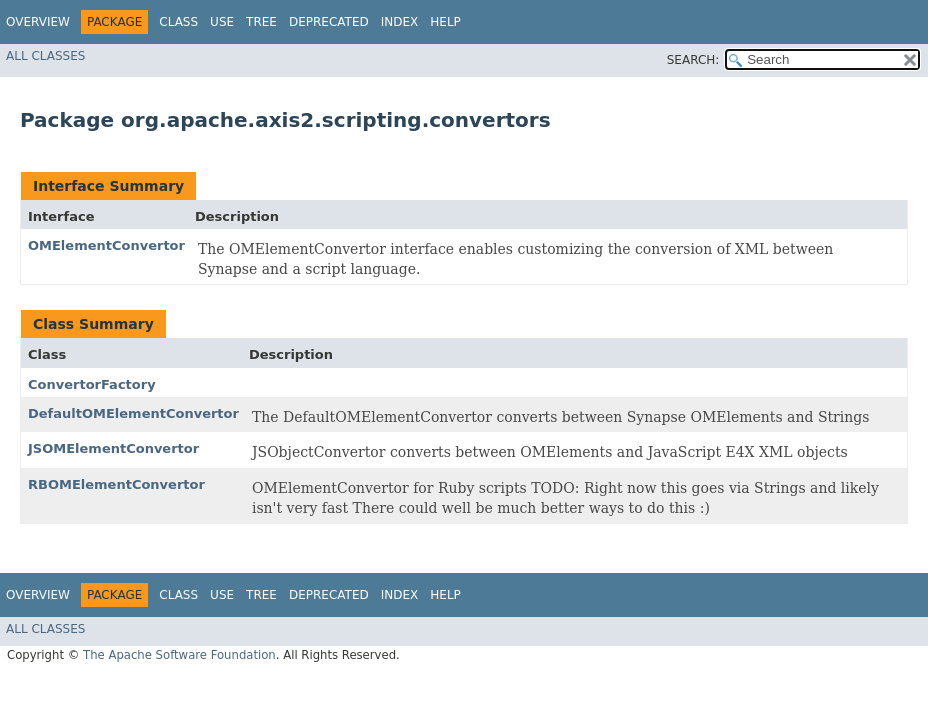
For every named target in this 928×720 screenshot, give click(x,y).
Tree (261, 22)
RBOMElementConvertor (116, 484)
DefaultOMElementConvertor (133, 413)
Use (222, 22)
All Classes (45, 56)
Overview (38, 22)
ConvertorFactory (92, 384)
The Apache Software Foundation (179, 655)
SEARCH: (693, 60)
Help (445, 22)
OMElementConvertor (106, 245)
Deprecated (329, 22)
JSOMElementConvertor (113, 448)
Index (400, 22)
